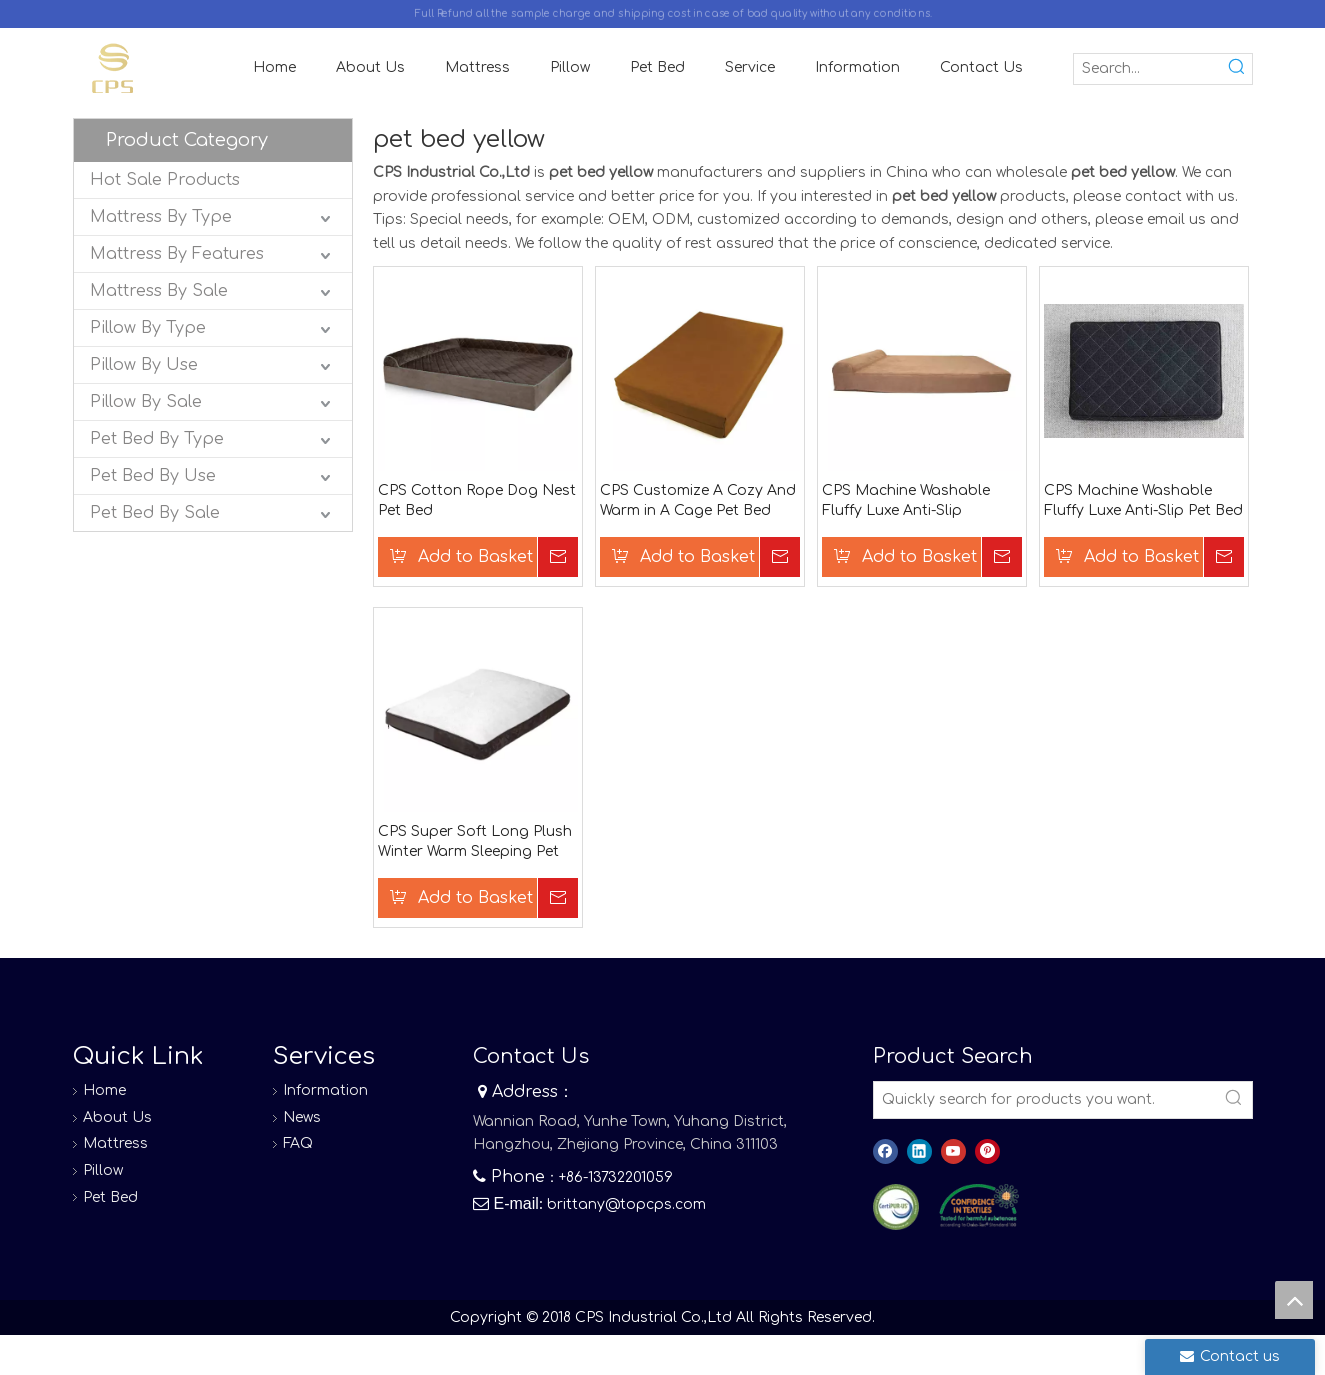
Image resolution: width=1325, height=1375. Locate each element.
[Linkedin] (919, 1151)
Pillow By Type (148, 328)
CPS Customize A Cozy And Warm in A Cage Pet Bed (698, 500)
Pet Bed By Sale (155, 513)
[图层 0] (896, 1207)
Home (104, 1090)
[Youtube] (953, 1151)
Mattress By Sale (159, 291)
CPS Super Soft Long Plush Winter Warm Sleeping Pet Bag (475, 843)
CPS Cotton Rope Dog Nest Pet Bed (477, 500)
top (1294, 1300)
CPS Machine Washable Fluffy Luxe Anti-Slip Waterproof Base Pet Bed (912, 502)
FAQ (298, 1143)
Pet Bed (110, 1197)
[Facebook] (885, 1151)
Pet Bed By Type (157, 439)
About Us (117, 1117)
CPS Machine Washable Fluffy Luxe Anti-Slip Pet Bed (1143, 500)
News (302, 1117)
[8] (979, 1206)
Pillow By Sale (146, 402)
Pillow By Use (144, 365)
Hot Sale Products (165, 180)
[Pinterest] (987, 1151)
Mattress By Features (177, 254)
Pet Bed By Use (153, 476)
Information (325, 1090)
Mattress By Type (161, 217)
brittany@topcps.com (626, 1204)
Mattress (115, 1143)
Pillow (103, 1170)
